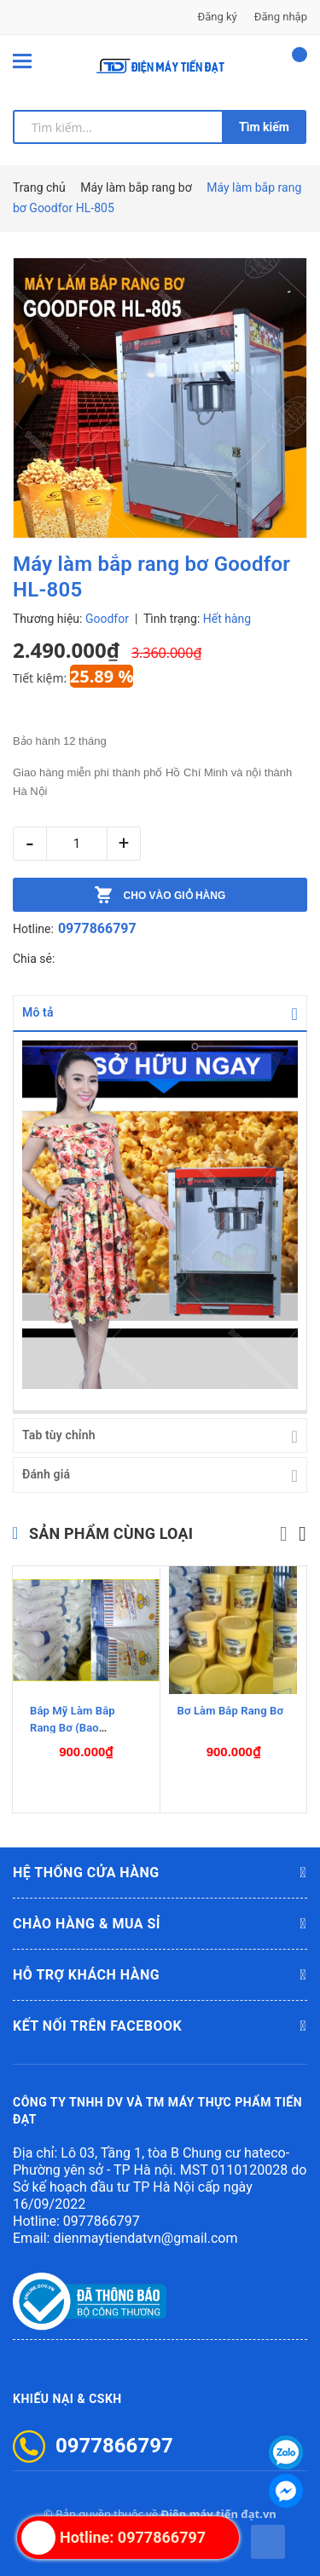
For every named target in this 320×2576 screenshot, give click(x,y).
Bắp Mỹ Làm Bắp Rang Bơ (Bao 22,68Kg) (72, 1726)
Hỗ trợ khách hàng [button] (160, 1974)
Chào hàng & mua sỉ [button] (160, 1923)
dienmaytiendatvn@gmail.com (145, 2237)
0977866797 (97, 928)
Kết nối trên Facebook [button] (160, 2025)
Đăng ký (217, 16)
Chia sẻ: (34, 958)
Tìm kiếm (264, 127)
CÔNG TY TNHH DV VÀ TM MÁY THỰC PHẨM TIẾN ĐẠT (157, 2110)
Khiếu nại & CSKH (67, 2398)
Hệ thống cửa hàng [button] (160, 1872)
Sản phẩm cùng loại (111, 1533)
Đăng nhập (280, 16)
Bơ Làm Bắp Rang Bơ (230, 1709)
